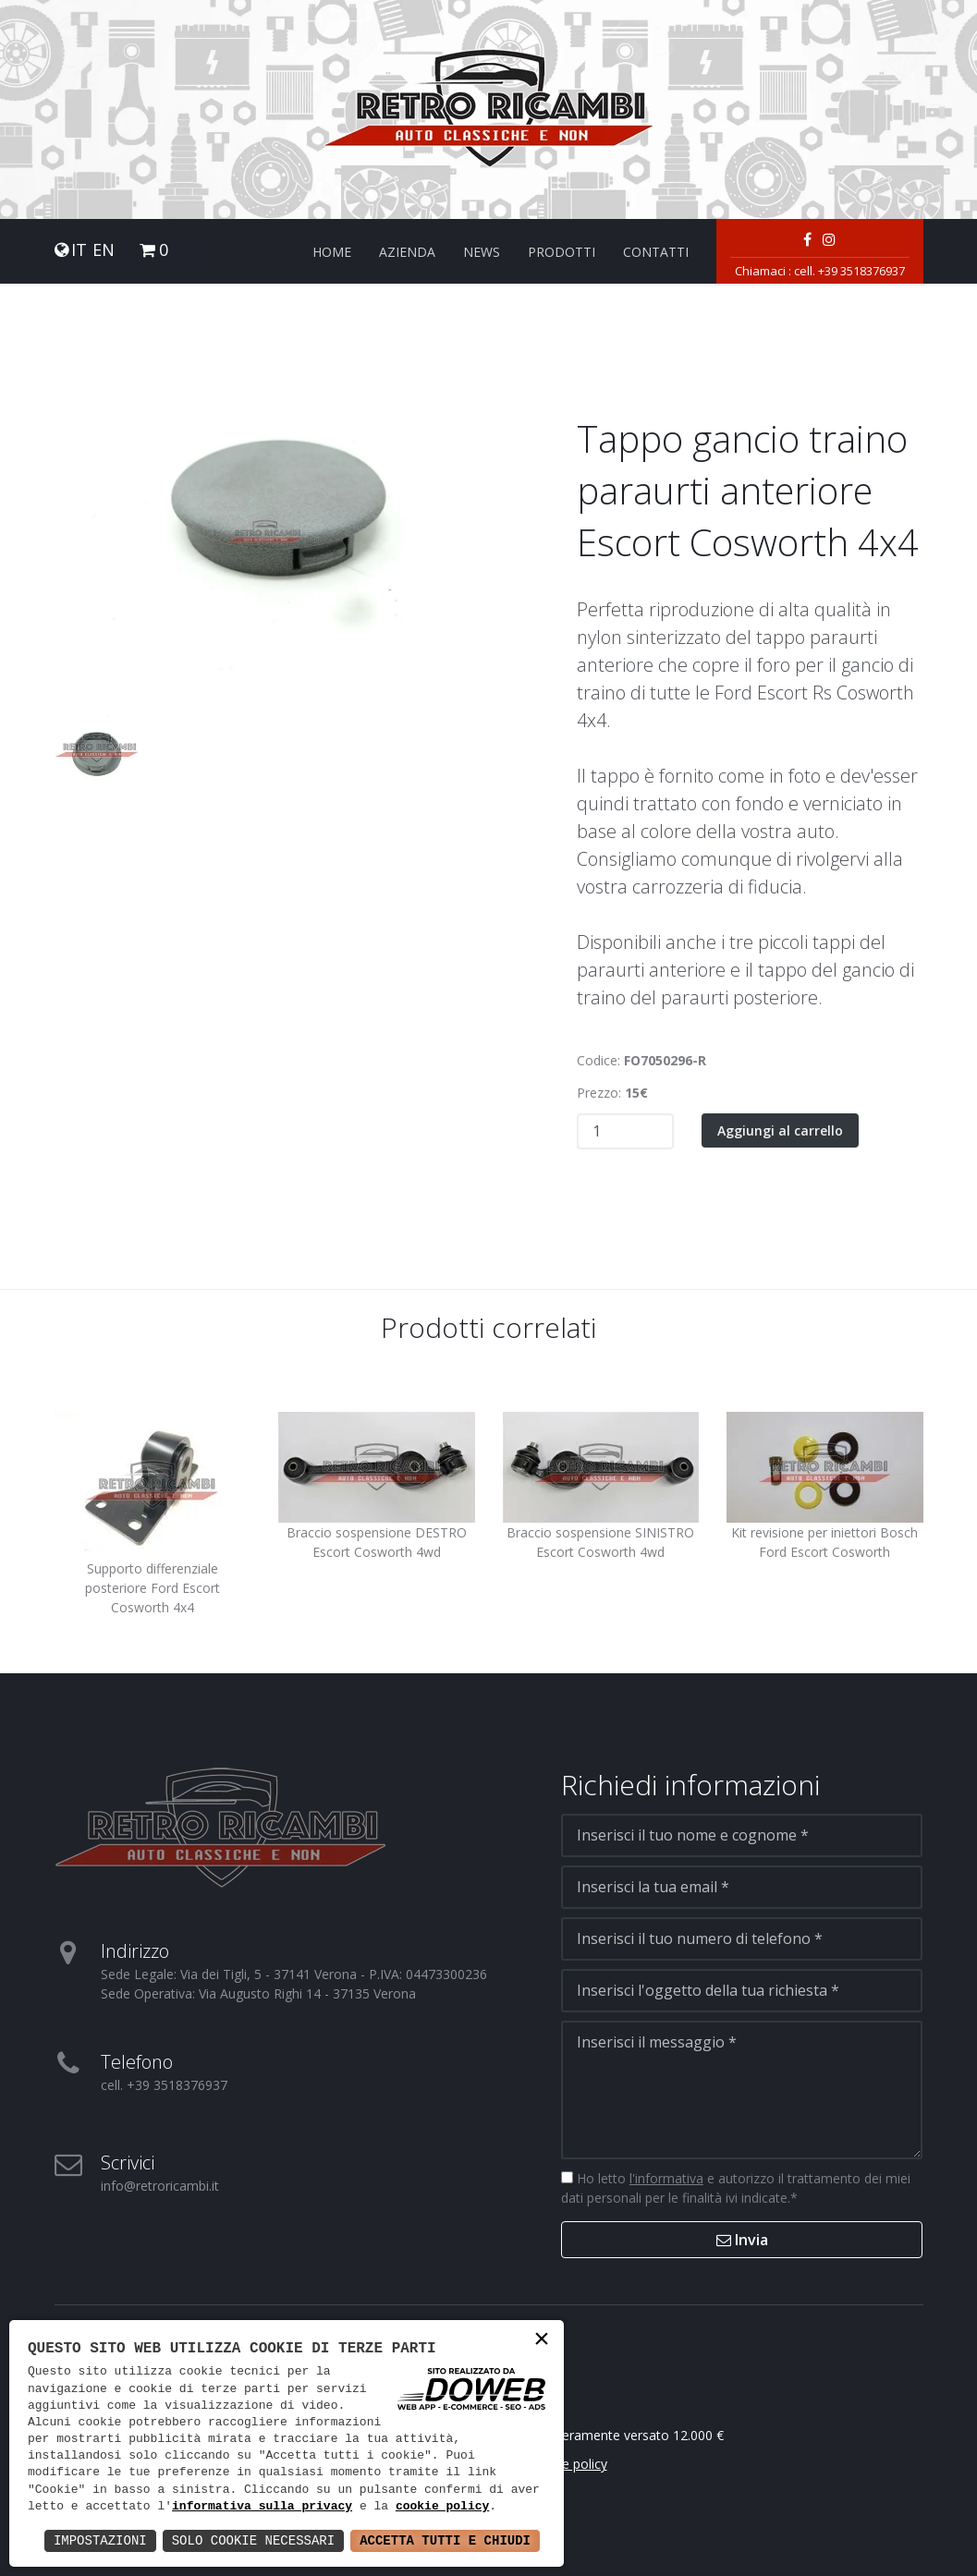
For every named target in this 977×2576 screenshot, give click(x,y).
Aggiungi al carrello (780, 1130)
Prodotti (561, 252)
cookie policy (442, 2506)
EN (103, 250)
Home (331, 252)
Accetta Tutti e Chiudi (445, 2540)
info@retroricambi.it (160, 2185)
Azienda (407, 252)
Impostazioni (100, 2540)
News (481, 252)
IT (79, 250)
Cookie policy (567, 2464)
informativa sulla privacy (262, 2506)
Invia (742, 2240)
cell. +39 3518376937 (849, 270)
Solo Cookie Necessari (253, 2540)
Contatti (656, 252)
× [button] (541, 2341)
